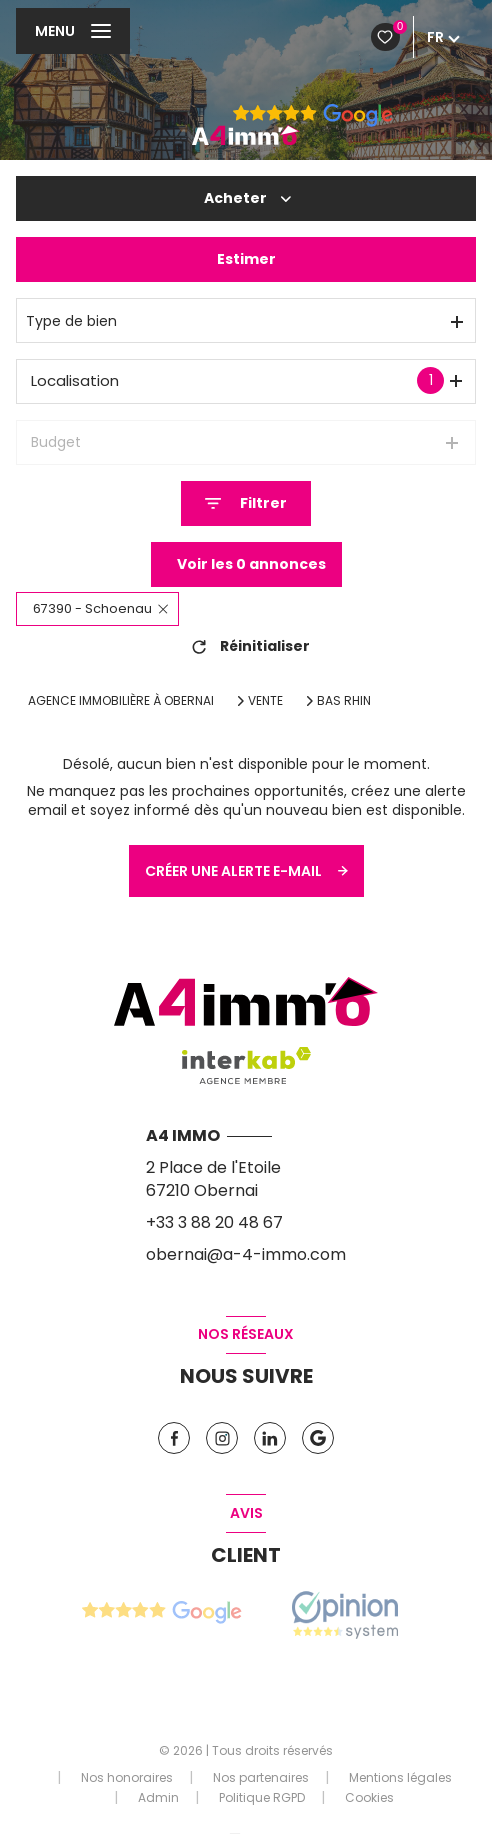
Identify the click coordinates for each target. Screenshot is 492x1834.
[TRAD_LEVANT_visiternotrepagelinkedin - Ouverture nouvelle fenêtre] (270, 1438)
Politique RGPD (262, 1797)
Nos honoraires (127, 1777)
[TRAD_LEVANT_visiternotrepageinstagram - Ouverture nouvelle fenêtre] (222, 1438)
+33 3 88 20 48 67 (214, 1222)
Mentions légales (400, 1777)
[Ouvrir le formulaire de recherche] (246, 503)
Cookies (369, 1798)
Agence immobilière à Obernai (121, 700)
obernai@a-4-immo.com (246, 1254)
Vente (265, 701)
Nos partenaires (261, 1777)
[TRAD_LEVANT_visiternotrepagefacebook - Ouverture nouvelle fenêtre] (174, 1438)
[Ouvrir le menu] (73, 31)
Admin (158, 1797)
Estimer (246, 259)
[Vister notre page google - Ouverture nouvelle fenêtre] (318, 1438)
